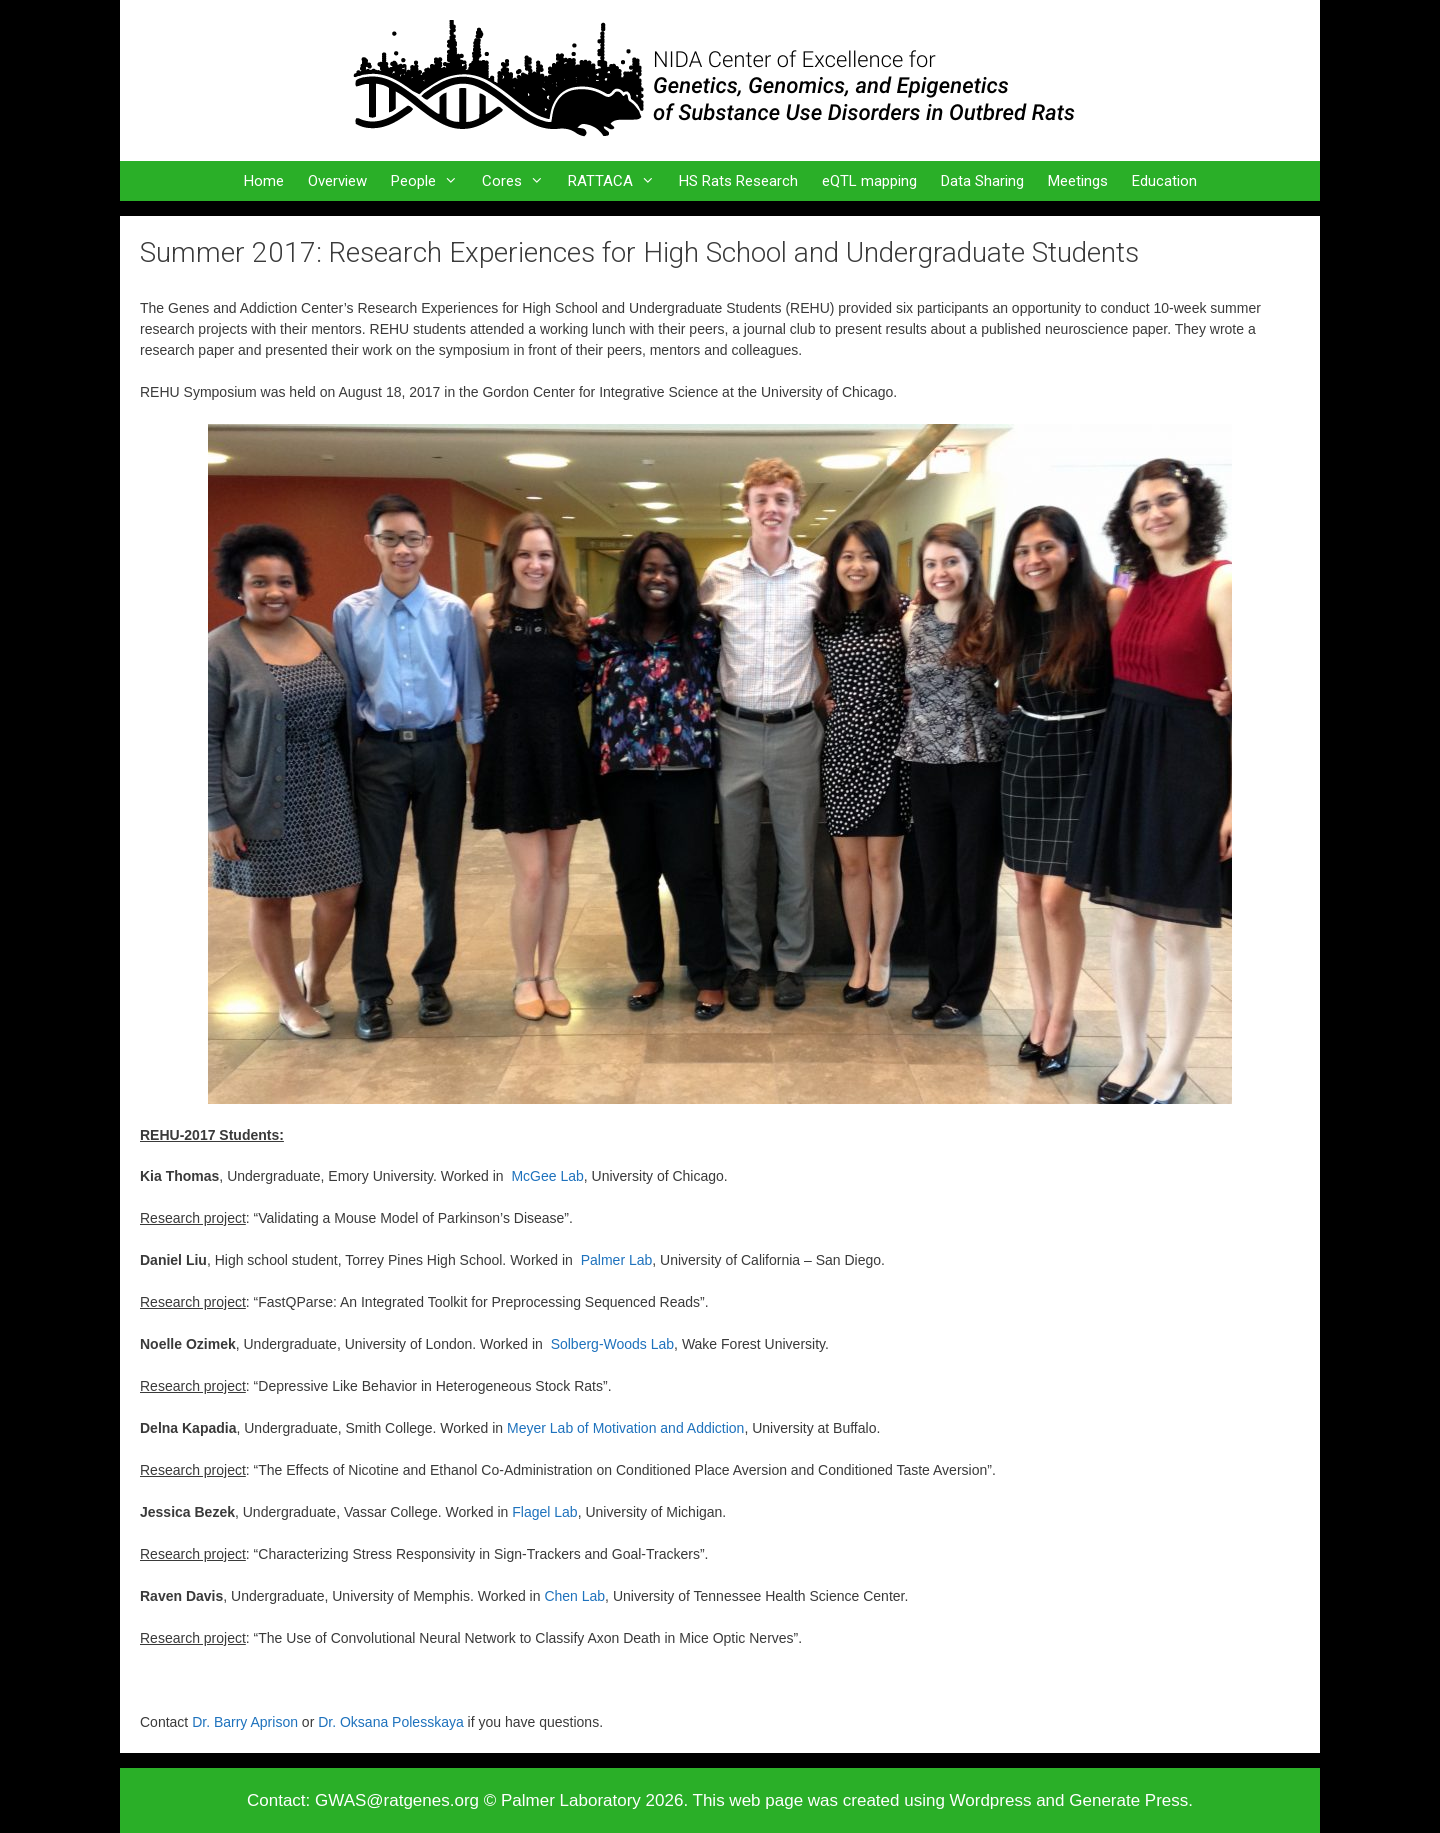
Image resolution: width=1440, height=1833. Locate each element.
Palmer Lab (617, 1260)
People (430, 181)
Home (264, 181)
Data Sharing (982, 181)
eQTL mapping (869, 181)
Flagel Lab (544, 1512)
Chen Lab (574, 1596)
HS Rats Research (738, 181)
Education (1164, 181)
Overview (337, 181)
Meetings (1078, 181)
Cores (519, 181)
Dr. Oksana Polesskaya (391, 1722)
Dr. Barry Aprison (245, 1722)
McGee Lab (547, 1176)
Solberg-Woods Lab (612, 1344)
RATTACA (617, 181)
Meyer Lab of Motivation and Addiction (625, 1428)
